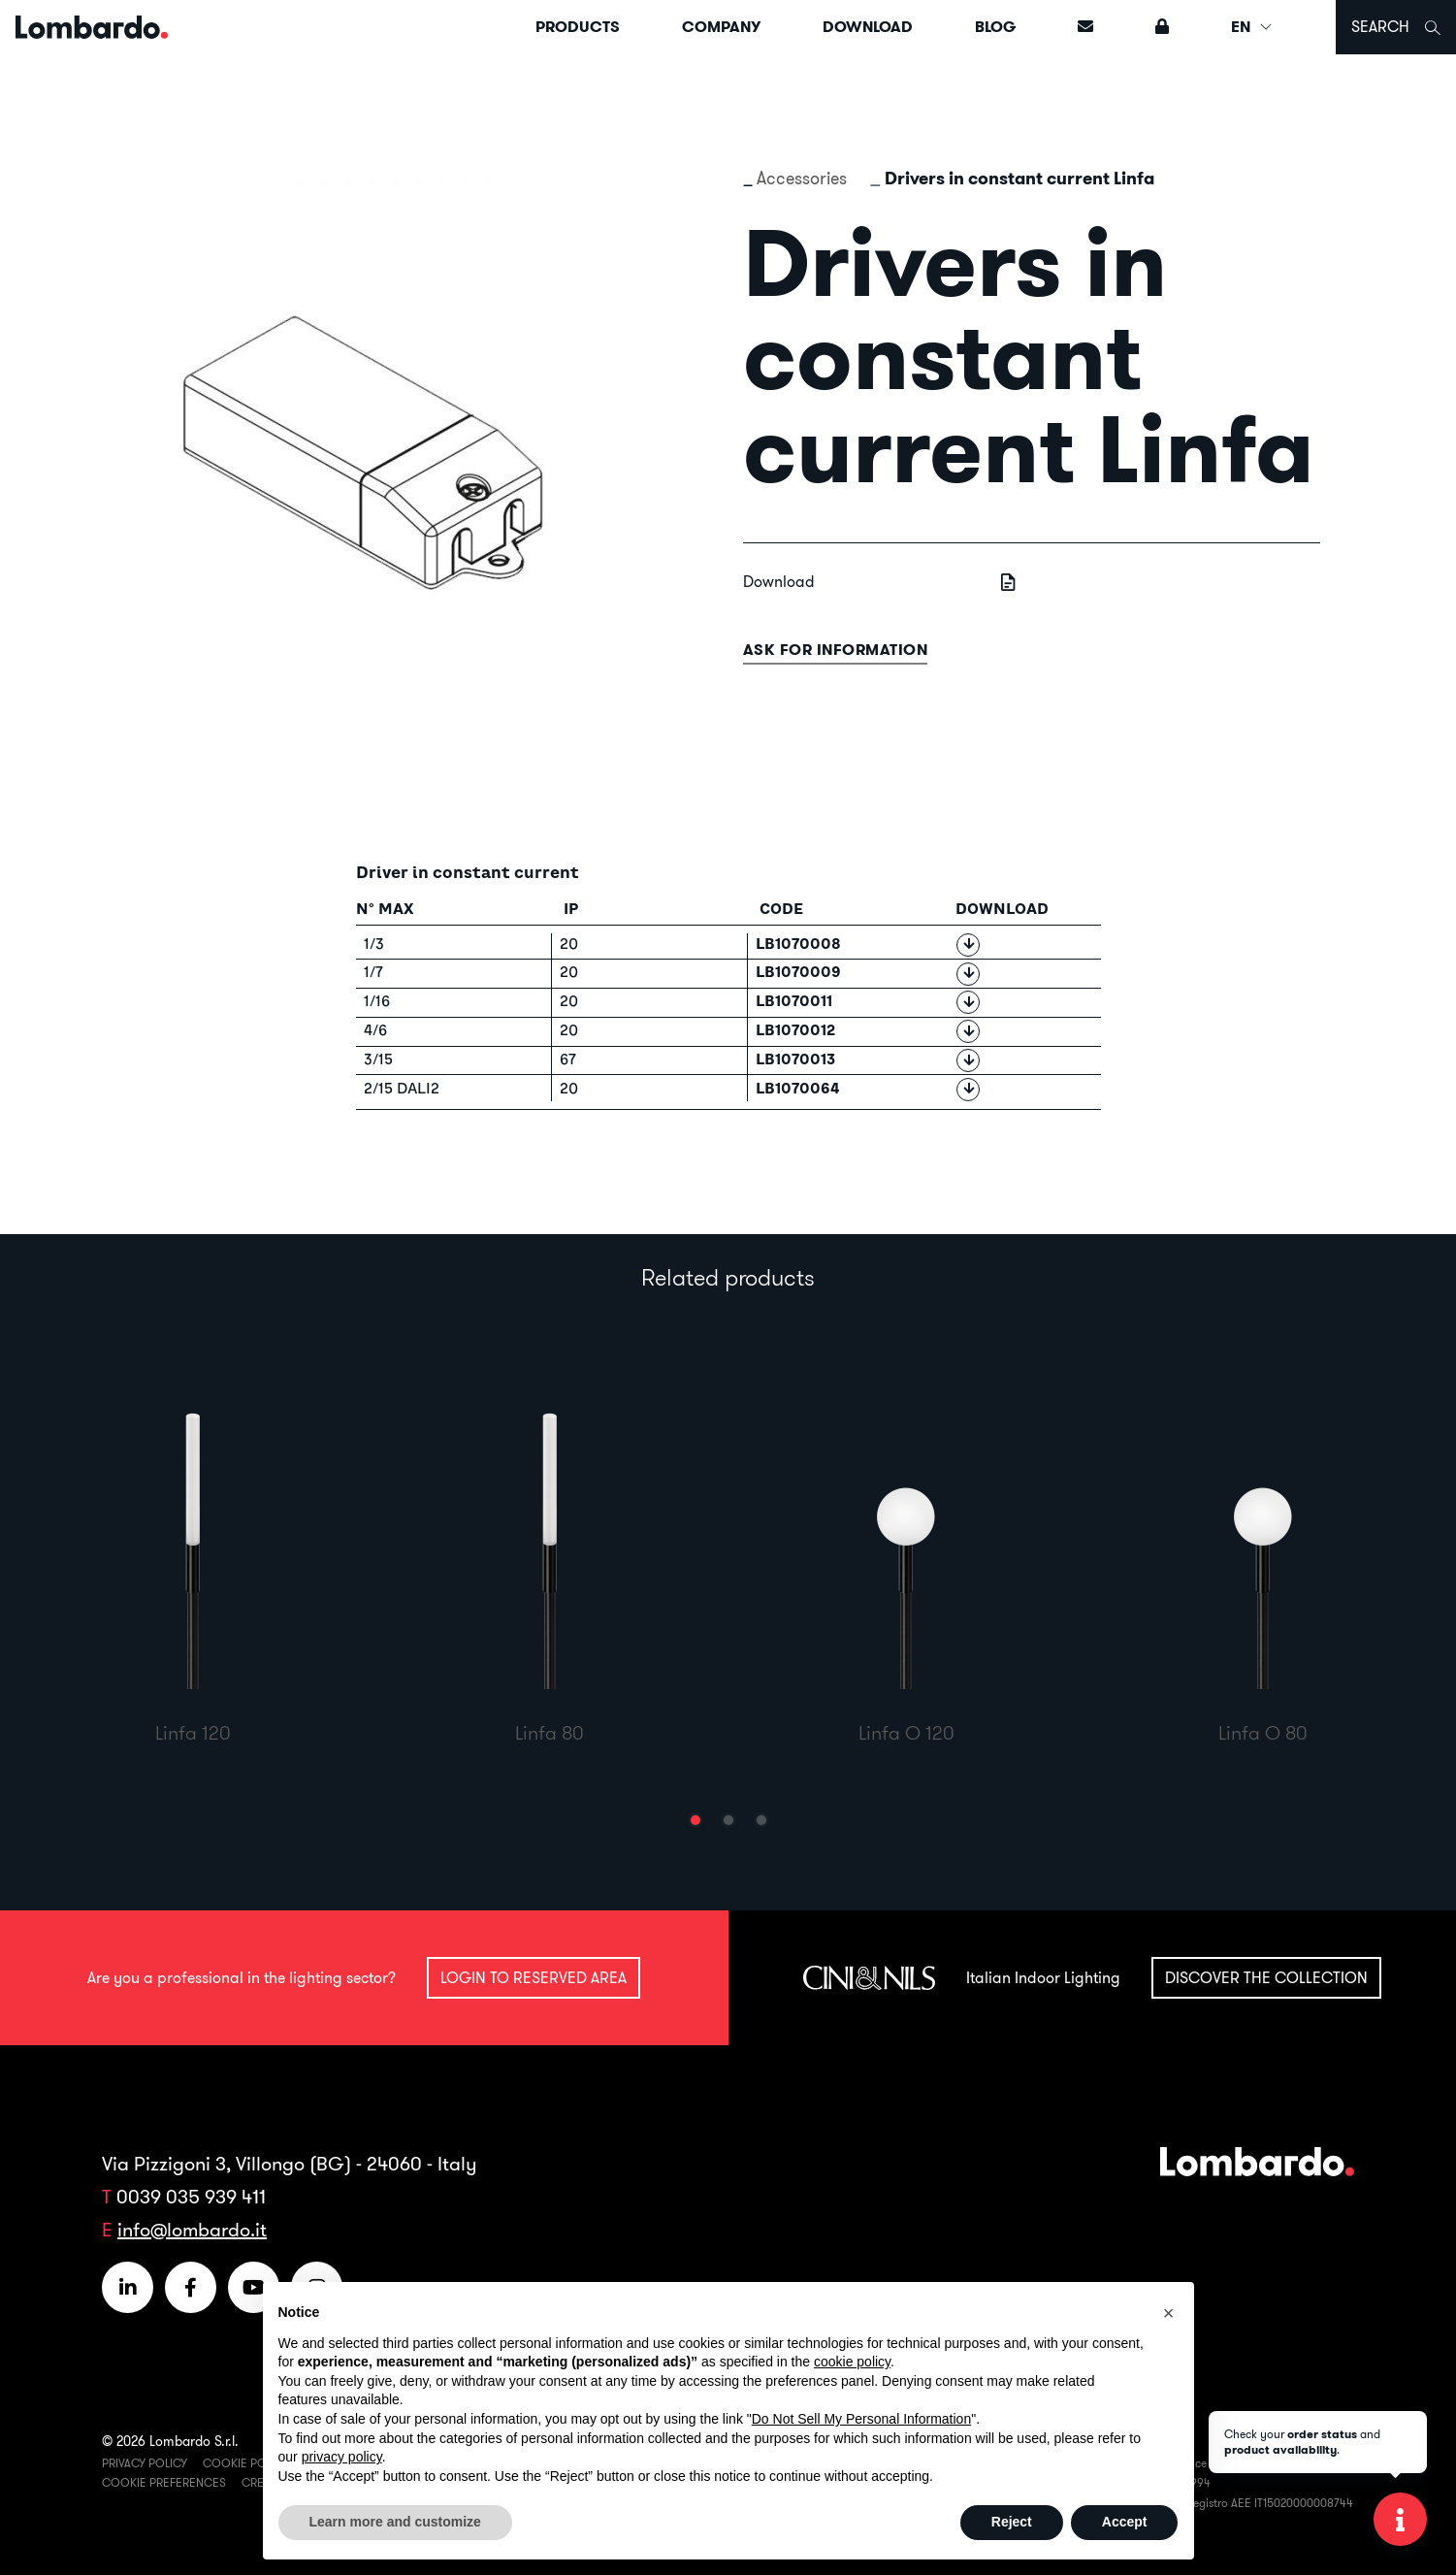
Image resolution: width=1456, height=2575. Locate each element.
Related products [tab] (728, 1276)
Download (868, 26)
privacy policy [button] (342, 2456)
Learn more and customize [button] (395, 2521)
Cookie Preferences (164, 2482)
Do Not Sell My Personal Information (861, 2419)
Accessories (802, 178)
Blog (995, 26)
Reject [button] (1011, 2521)
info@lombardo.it (192, 2229)
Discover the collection (1266, 1977)
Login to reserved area (533, 1977)
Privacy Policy (144, 2463)
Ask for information (835, 649)
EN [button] (1252, 26)
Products (577, 26)
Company (721, 26)
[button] (695, 1820)
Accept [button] (1125, 2521)
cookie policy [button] (852, 2361)
